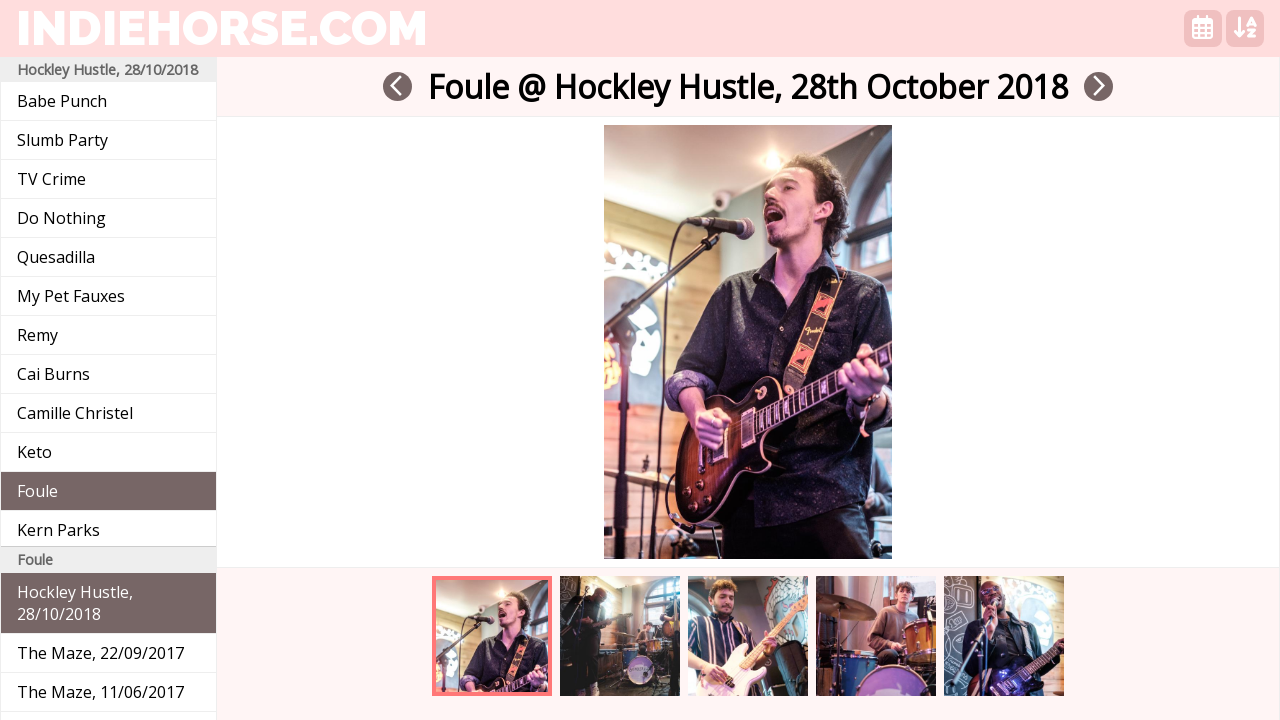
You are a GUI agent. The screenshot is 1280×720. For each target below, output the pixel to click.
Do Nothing (61, 218)
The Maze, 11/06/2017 (100, 692)
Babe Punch (62, 101)
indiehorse (222, 28)
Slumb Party (62, 140)
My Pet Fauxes (71, 296)
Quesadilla (56, 257)
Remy (37, 335)
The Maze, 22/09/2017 (100, 653)
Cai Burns (53, 374)
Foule (37, 491)
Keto (34, 452)
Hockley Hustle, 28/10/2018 (75, 603)
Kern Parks (58, 530)
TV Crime (51, 179)
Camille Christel (75, 413)
